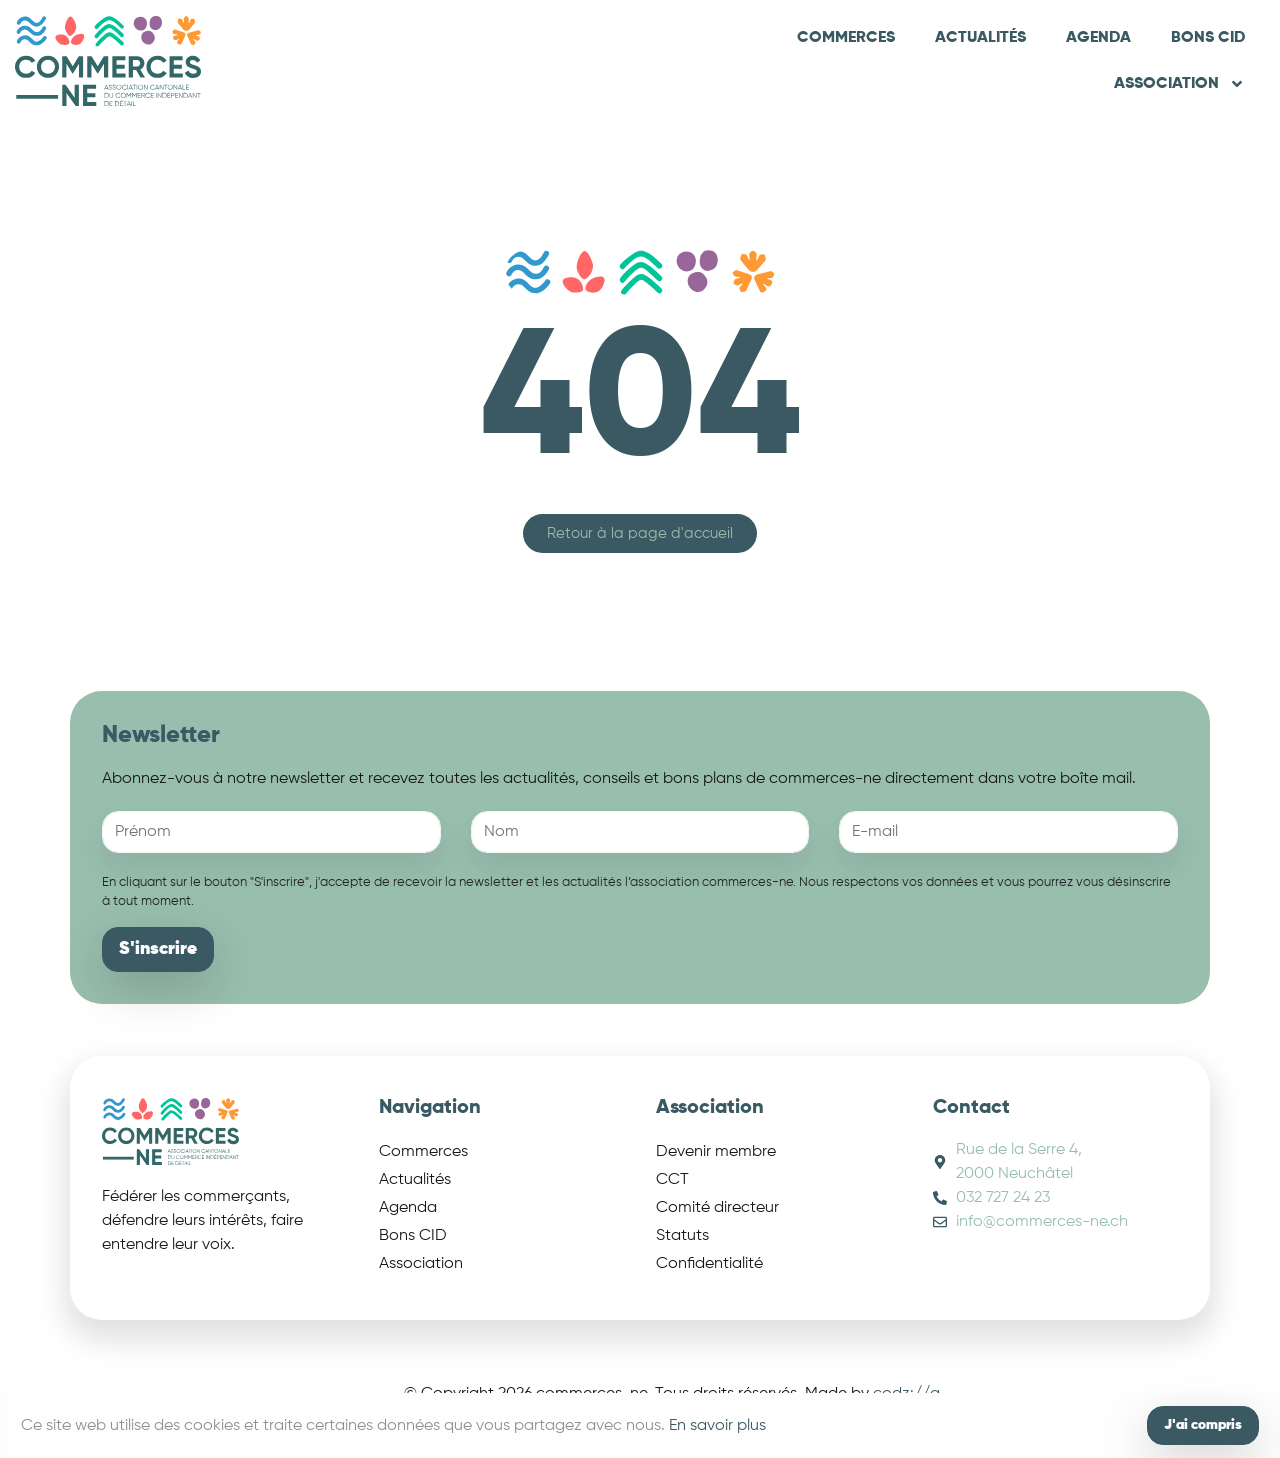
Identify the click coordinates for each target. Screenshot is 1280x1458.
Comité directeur (717, 1208)
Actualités (980, 38)
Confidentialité (709, 1264)
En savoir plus (717, 1426)
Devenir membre (716, 1152)
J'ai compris (1203, 1425)
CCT (672, 1180)
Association (1179, 84)
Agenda (1098, 38)
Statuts (682, 1236)
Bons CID (1208, 38)
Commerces (846, 38)
